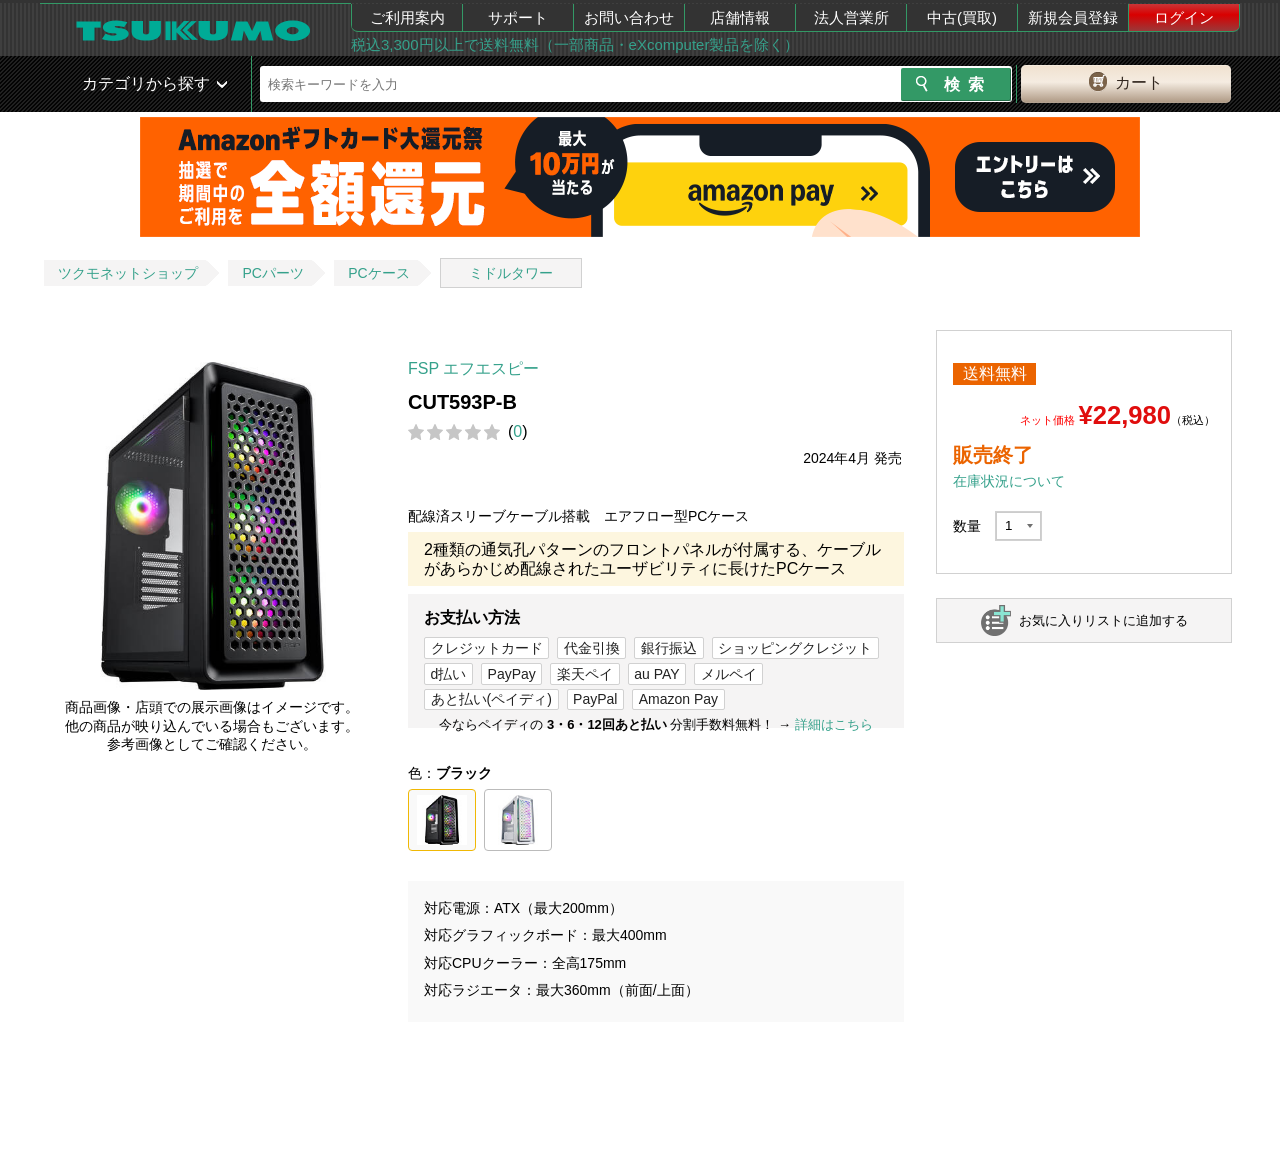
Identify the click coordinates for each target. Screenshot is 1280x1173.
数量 (967, 526)
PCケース (378, 273)
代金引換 (592, 648)
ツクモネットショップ (128, 273)
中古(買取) (962, 17)
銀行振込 (669, 648)
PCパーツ (272, 273)
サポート (518, 17)
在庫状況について (1009, 481)
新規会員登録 (1073, 17)
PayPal (595, 699)
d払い (449, 674)
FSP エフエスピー (473, 368)
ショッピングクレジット (795, 648)
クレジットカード (487, 648)
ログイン (1184, 17)
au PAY (656, 674)
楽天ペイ (585, 674)
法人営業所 (851, 17)
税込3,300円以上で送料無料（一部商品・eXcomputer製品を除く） (575, 44)
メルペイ (729, 674)
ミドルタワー (511, 273)
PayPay (512, 674)
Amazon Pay (678, 699)
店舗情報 (740, 17)
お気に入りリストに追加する (1103, 620)
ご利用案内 (407, 17)
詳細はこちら (834, 724)
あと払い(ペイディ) (491, 699)
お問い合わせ (629, 17)
